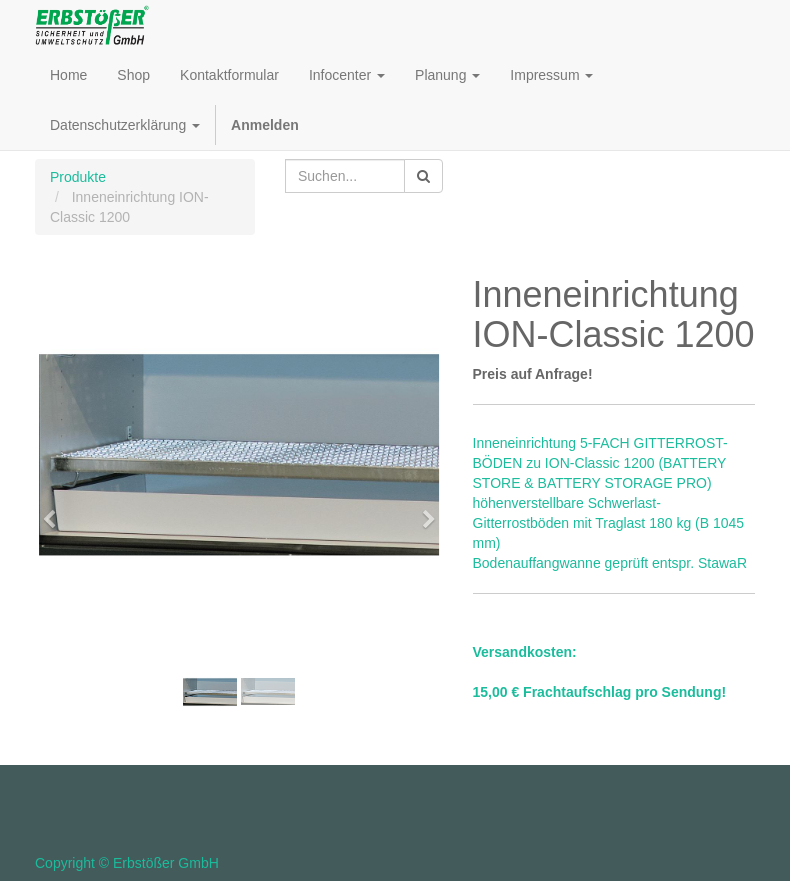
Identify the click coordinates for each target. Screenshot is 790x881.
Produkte (78, 177)
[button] (55, 510)
